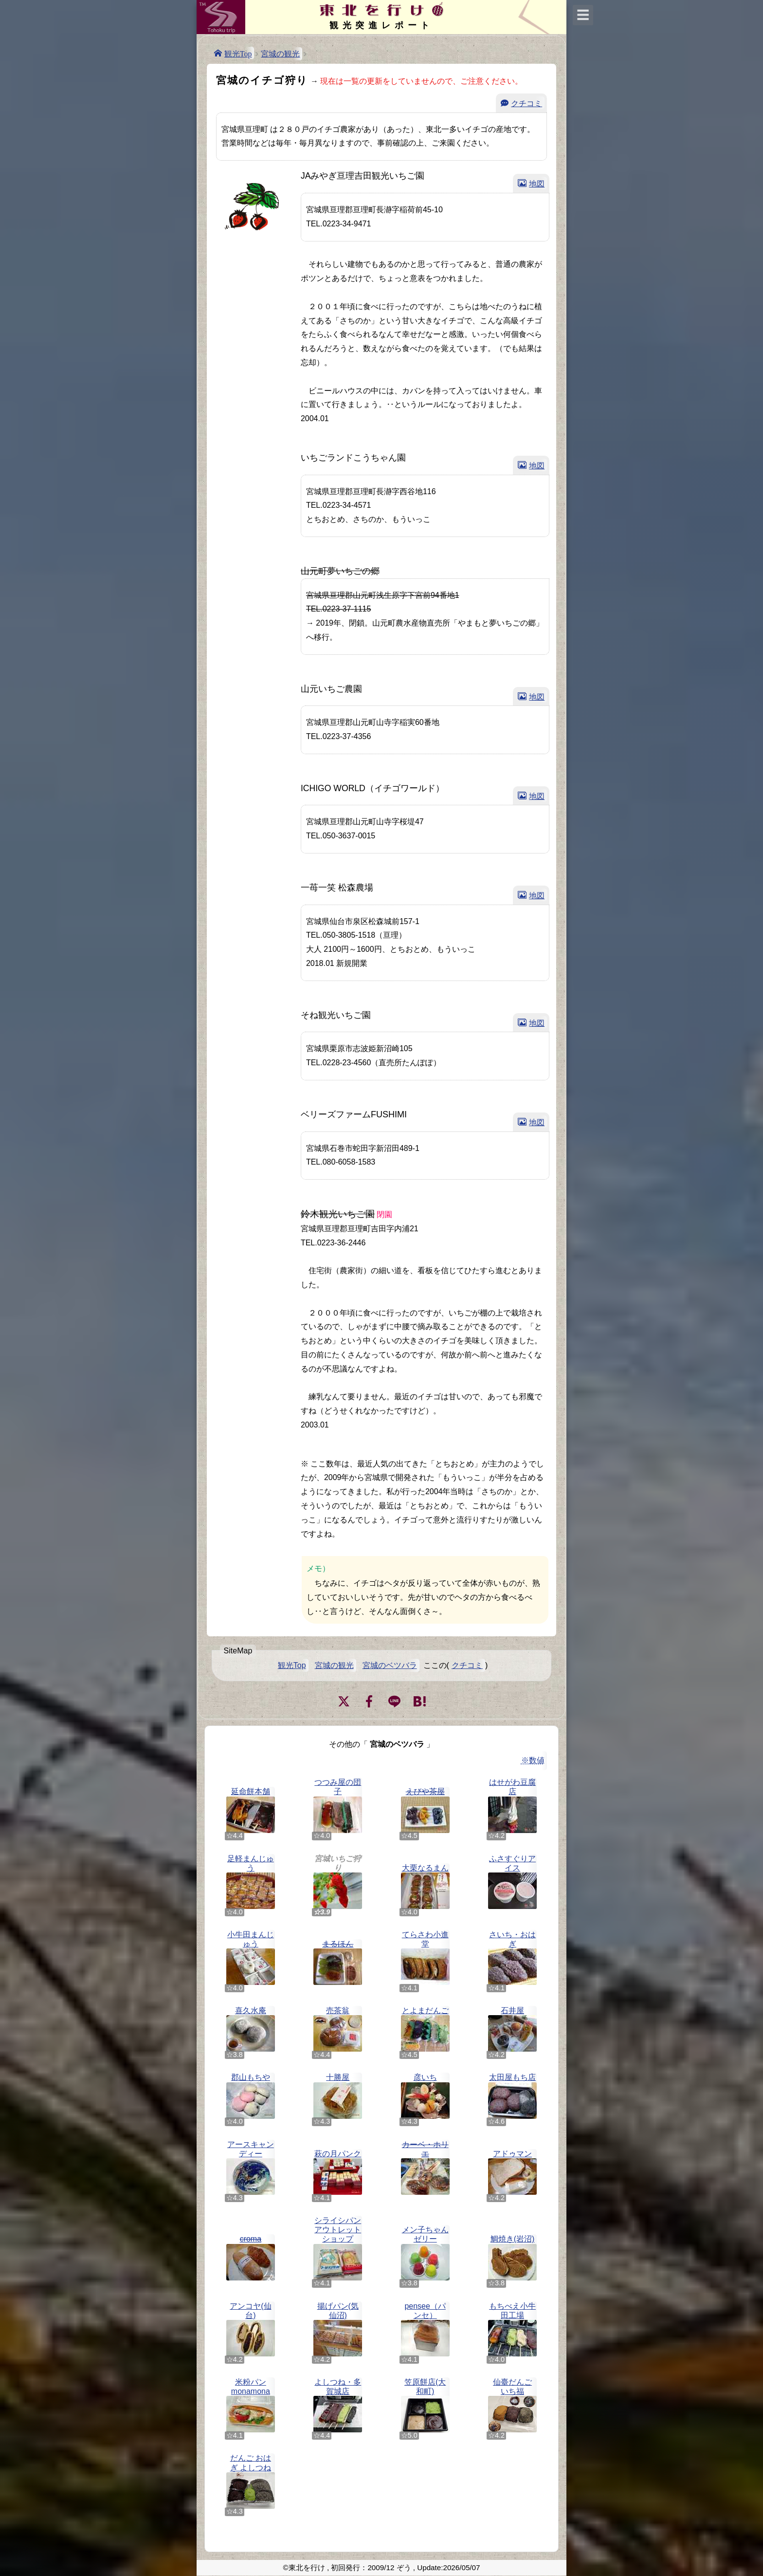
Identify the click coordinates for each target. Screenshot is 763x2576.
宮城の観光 (280, 54)
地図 (537, 183)
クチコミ (526, 103)
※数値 (533, 1760)
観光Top (238, 53)
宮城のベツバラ (390, 1665)
